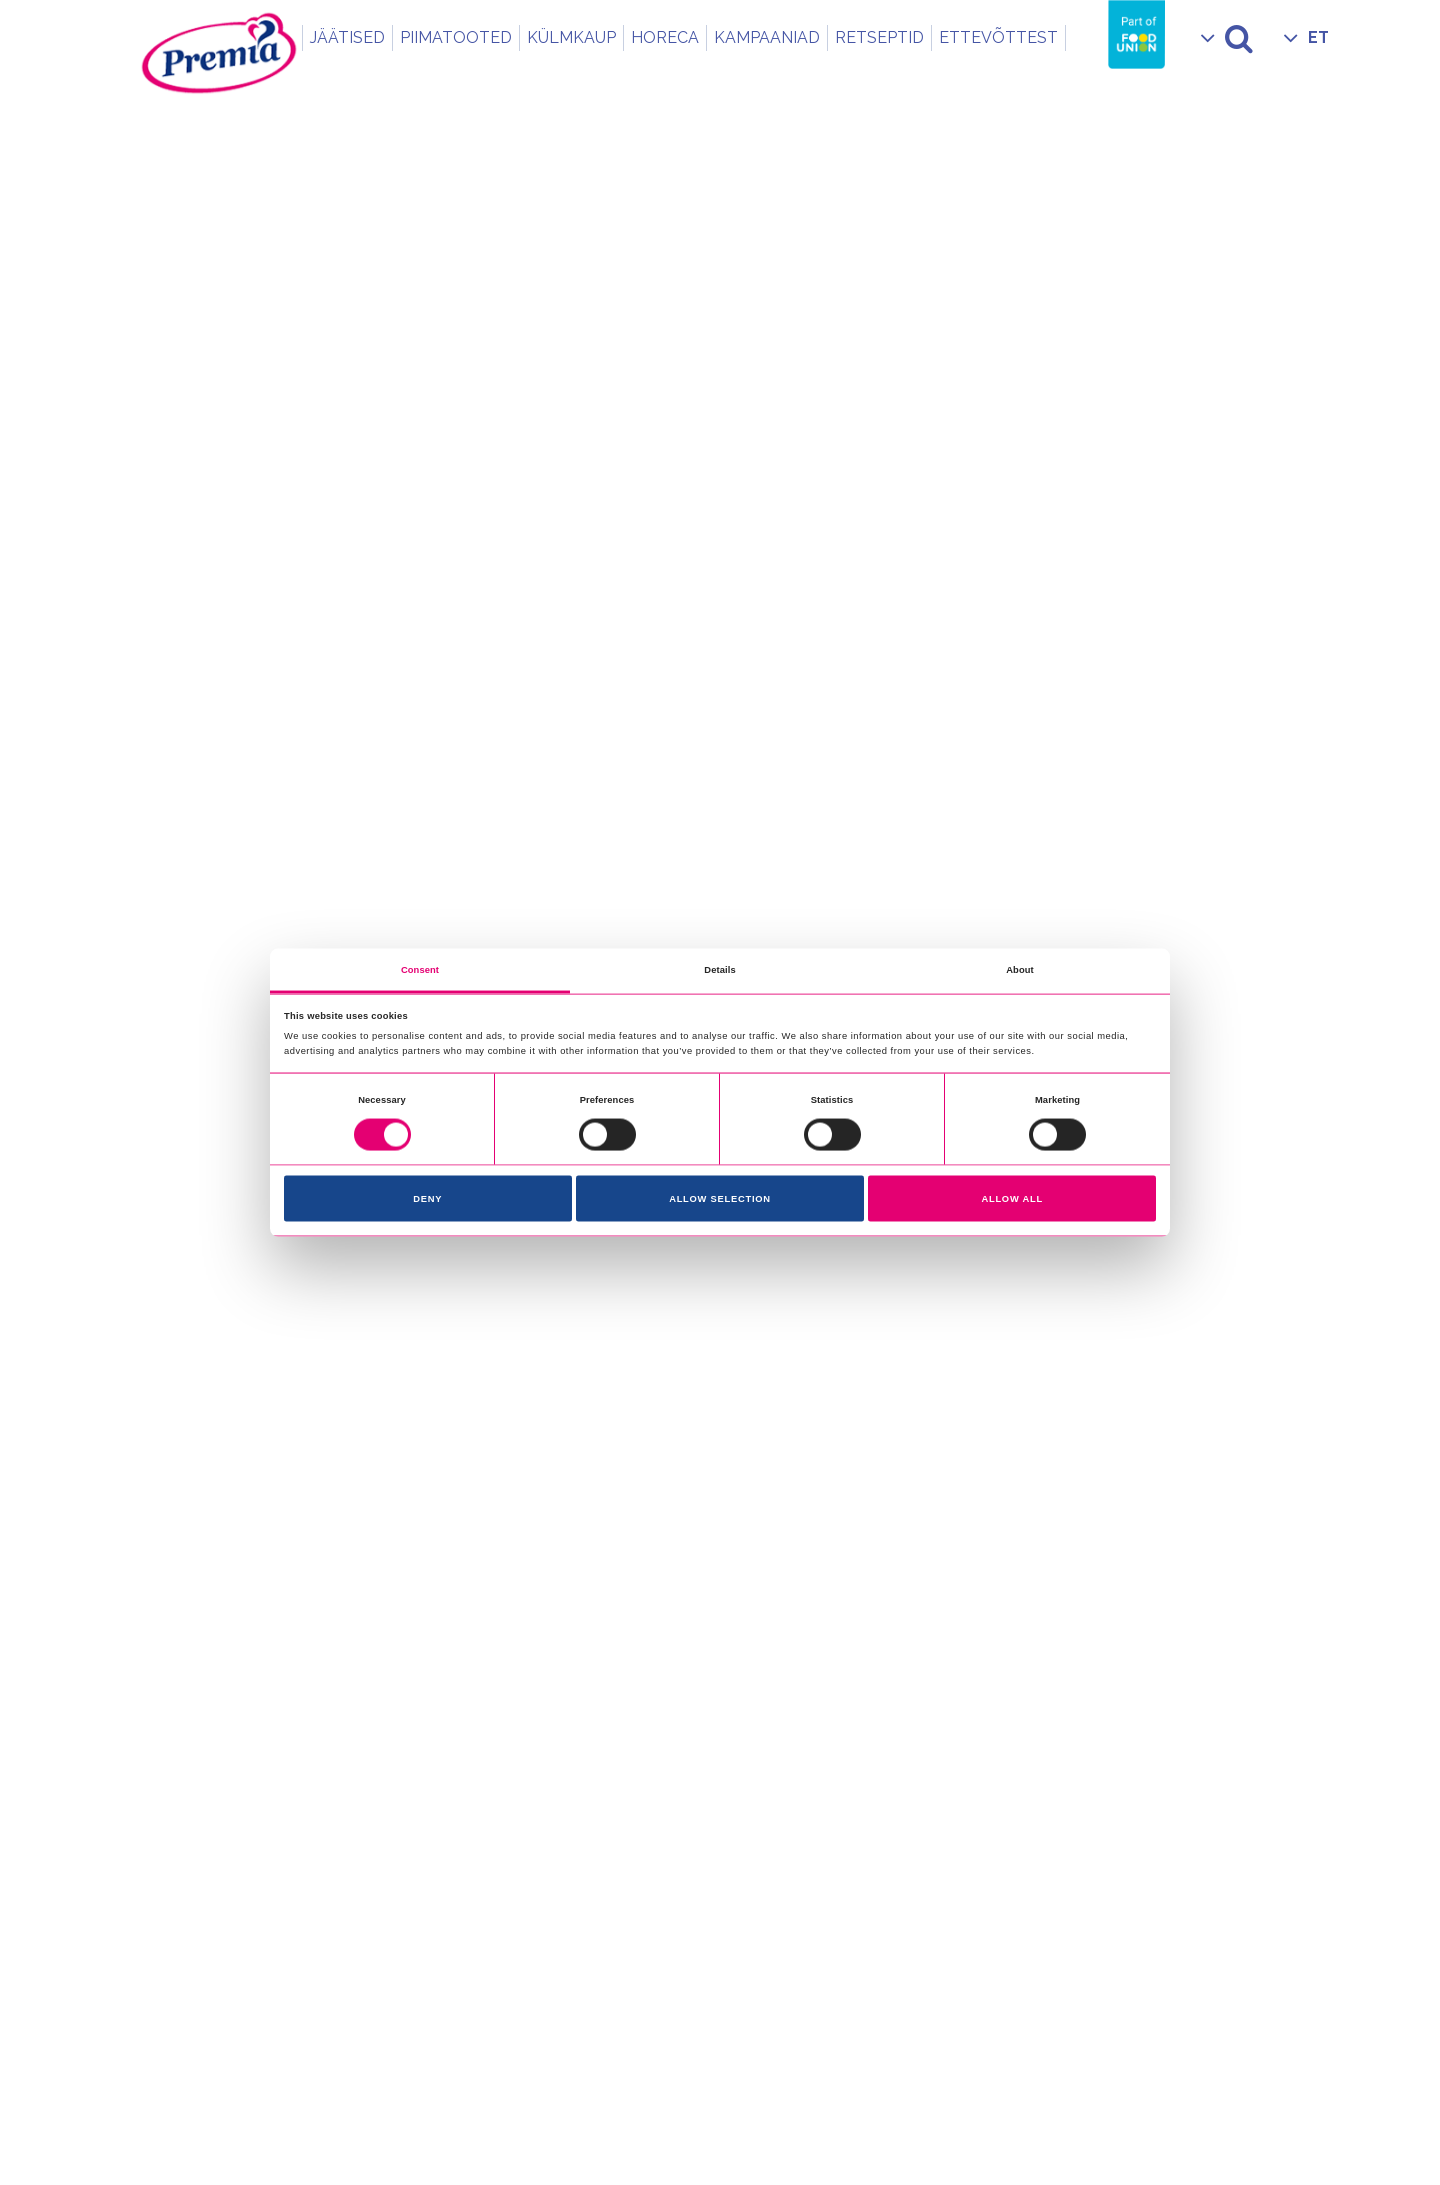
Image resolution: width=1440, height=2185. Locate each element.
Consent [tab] (420, 969)
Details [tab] (719, 969)
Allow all (1012, 1199)
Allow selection (720, 1199)
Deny (427, 1199)
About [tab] (1020, 969)
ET (1318, 37)
